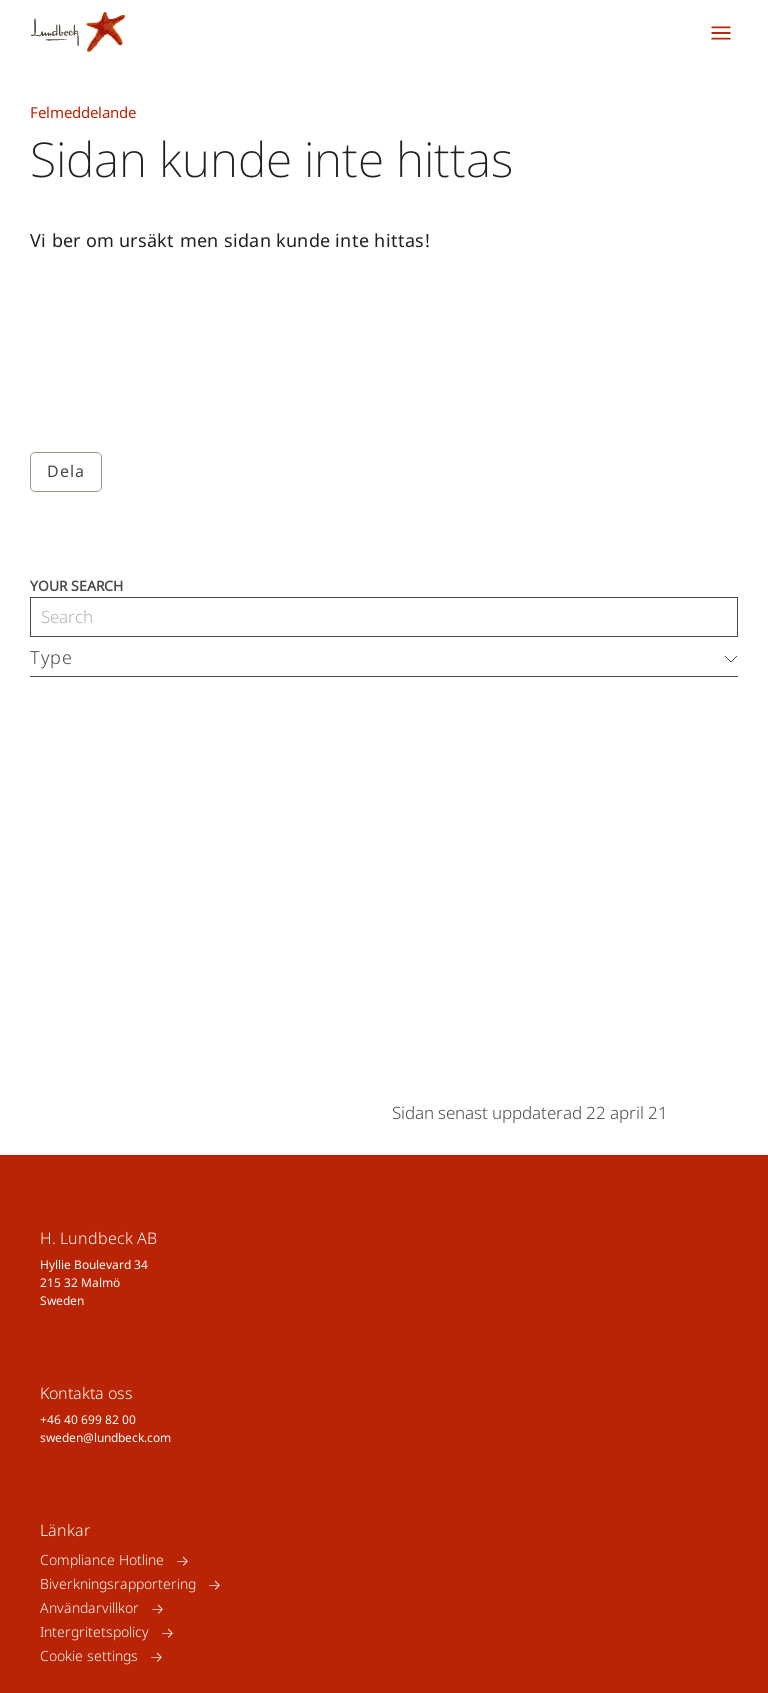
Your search (76, 584)
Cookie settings (89, 1656)
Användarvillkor (89, 1608)
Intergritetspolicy (94, 1632)
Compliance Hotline (102, 1560)
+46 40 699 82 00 (88, 1419)
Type (51, 657)
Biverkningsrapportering (118, 1584)
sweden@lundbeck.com (105, 1437)
